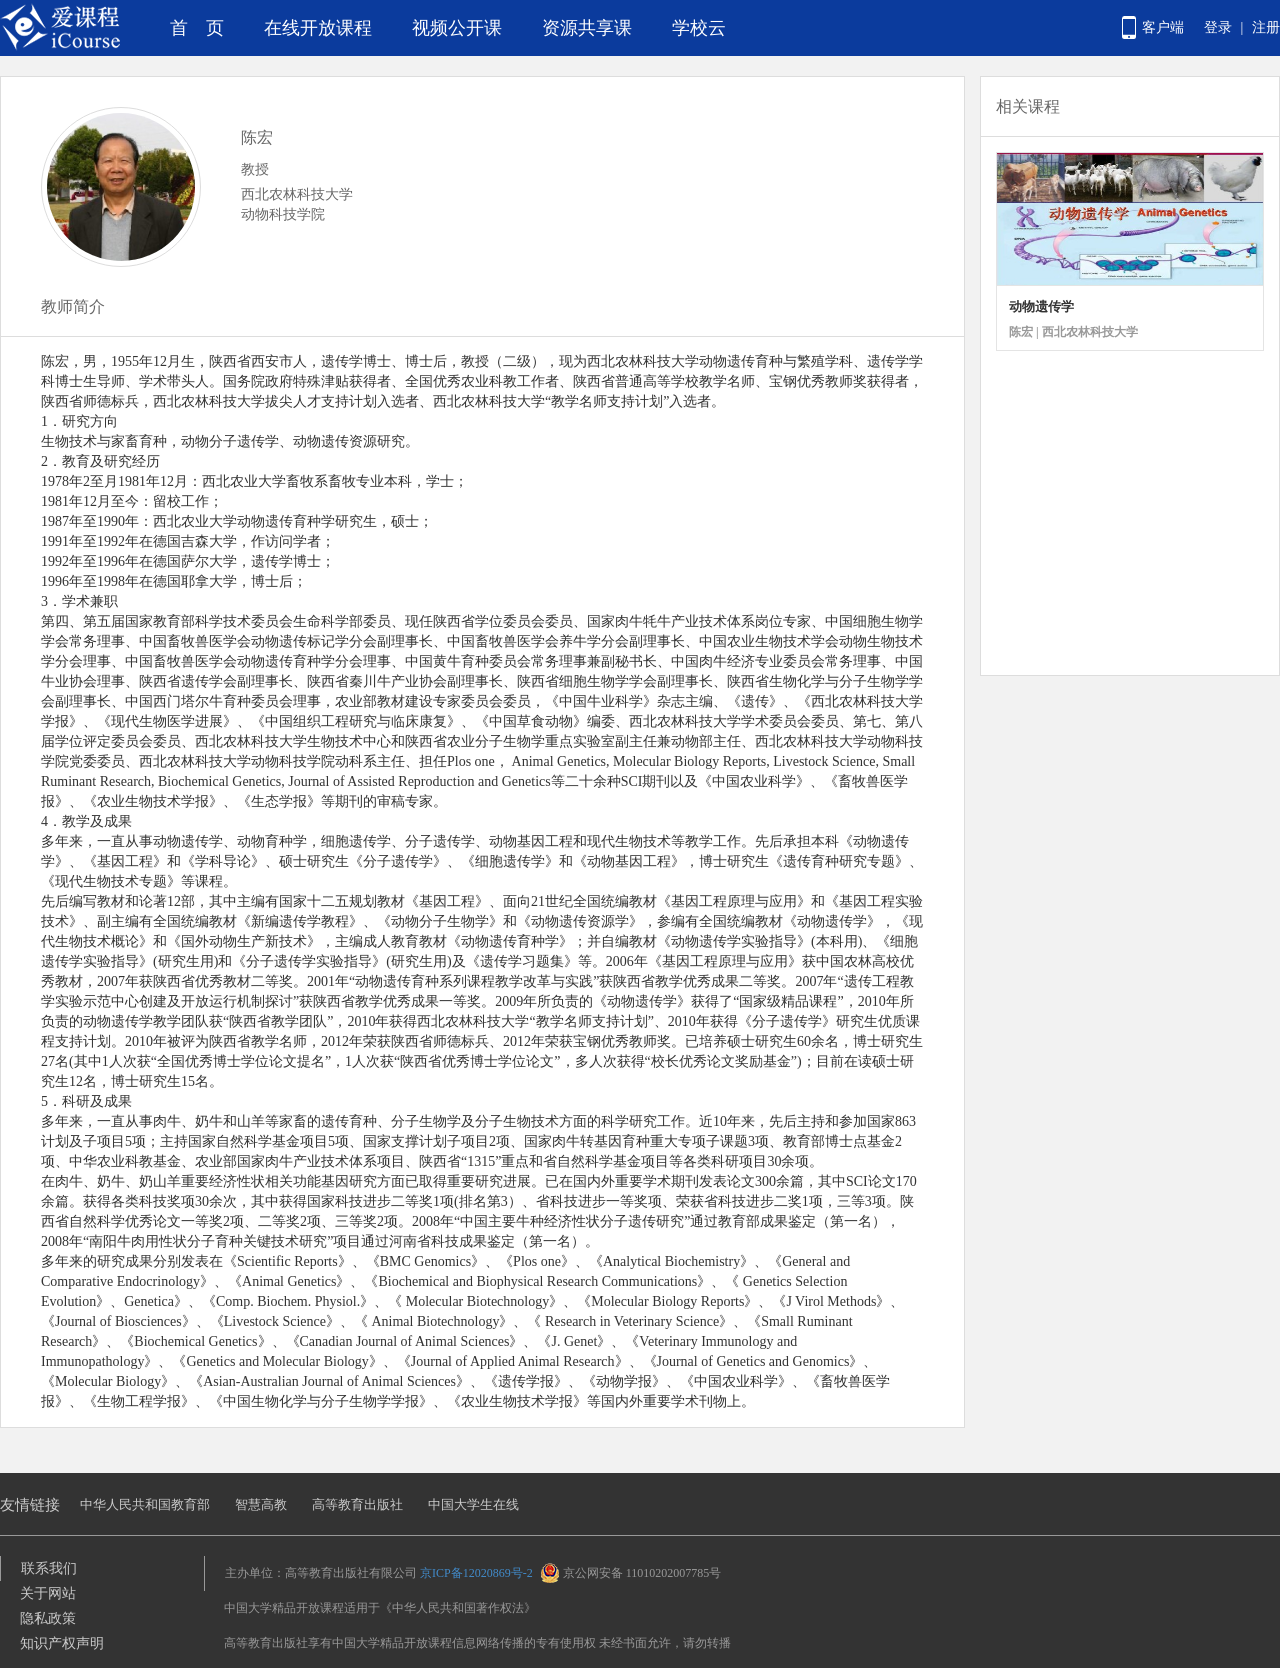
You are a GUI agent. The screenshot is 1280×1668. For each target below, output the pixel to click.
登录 (1218, 27)
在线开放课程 (318, 28)
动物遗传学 (1041, 306)
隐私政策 (48, 1618)
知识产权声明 (62, 1643)
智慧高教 (261, 1504)
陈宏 (257, 137)
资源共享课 (587, 28)
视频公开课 (457, 28)
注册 (1266, 27)
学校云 (699, 28)
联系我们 (49, 1568)
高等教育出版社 (357, 1504)
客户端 (1163, 27)
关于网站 (48, 1593)
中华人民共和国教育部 (145, 1504)
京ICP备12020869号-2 (476, 1573)
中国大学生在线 (473, 1504)
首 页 (197, 28)
